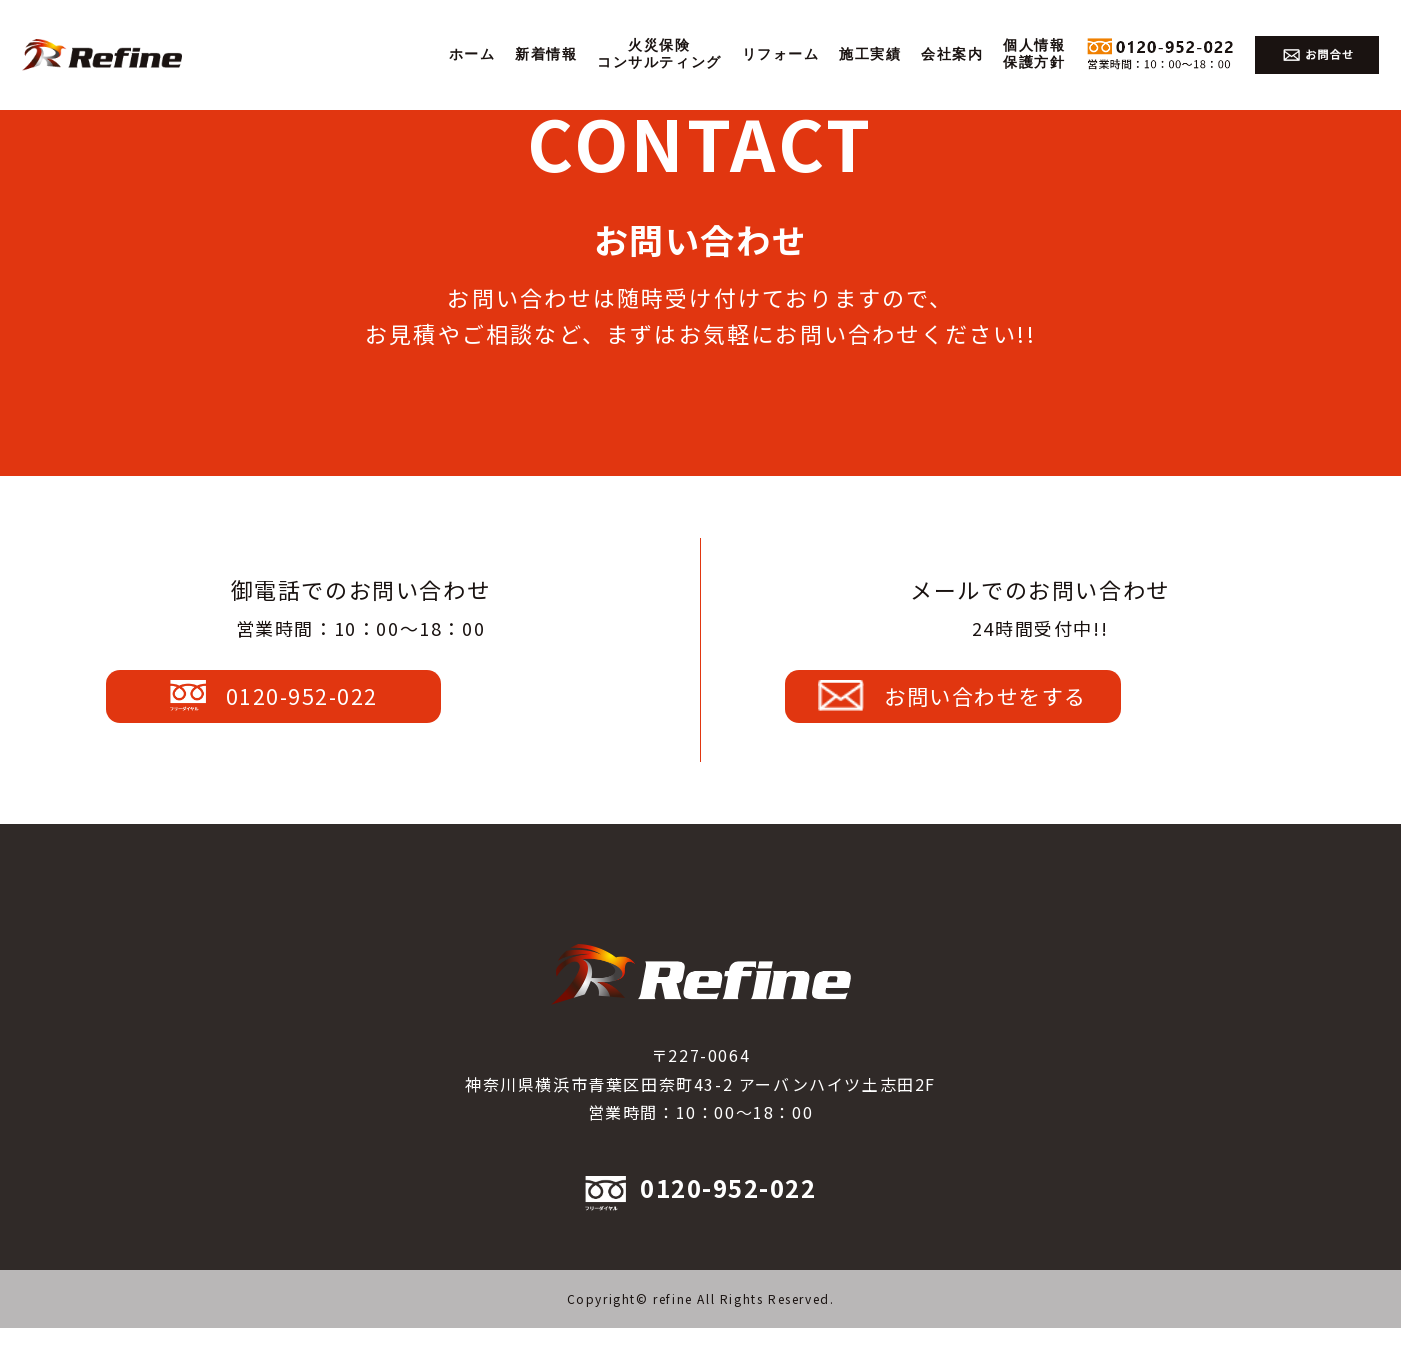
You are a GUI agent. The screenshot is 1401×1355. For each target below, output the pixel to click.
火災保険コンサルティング (659, 54)
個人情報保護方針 (1034, 54)
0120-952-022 (356, 709)
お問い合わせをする (1034, 709)
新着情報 (546, 54)
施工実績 (870, 54)
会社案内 (952, 54)
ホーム (472, 54)
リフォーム (781, 54)
